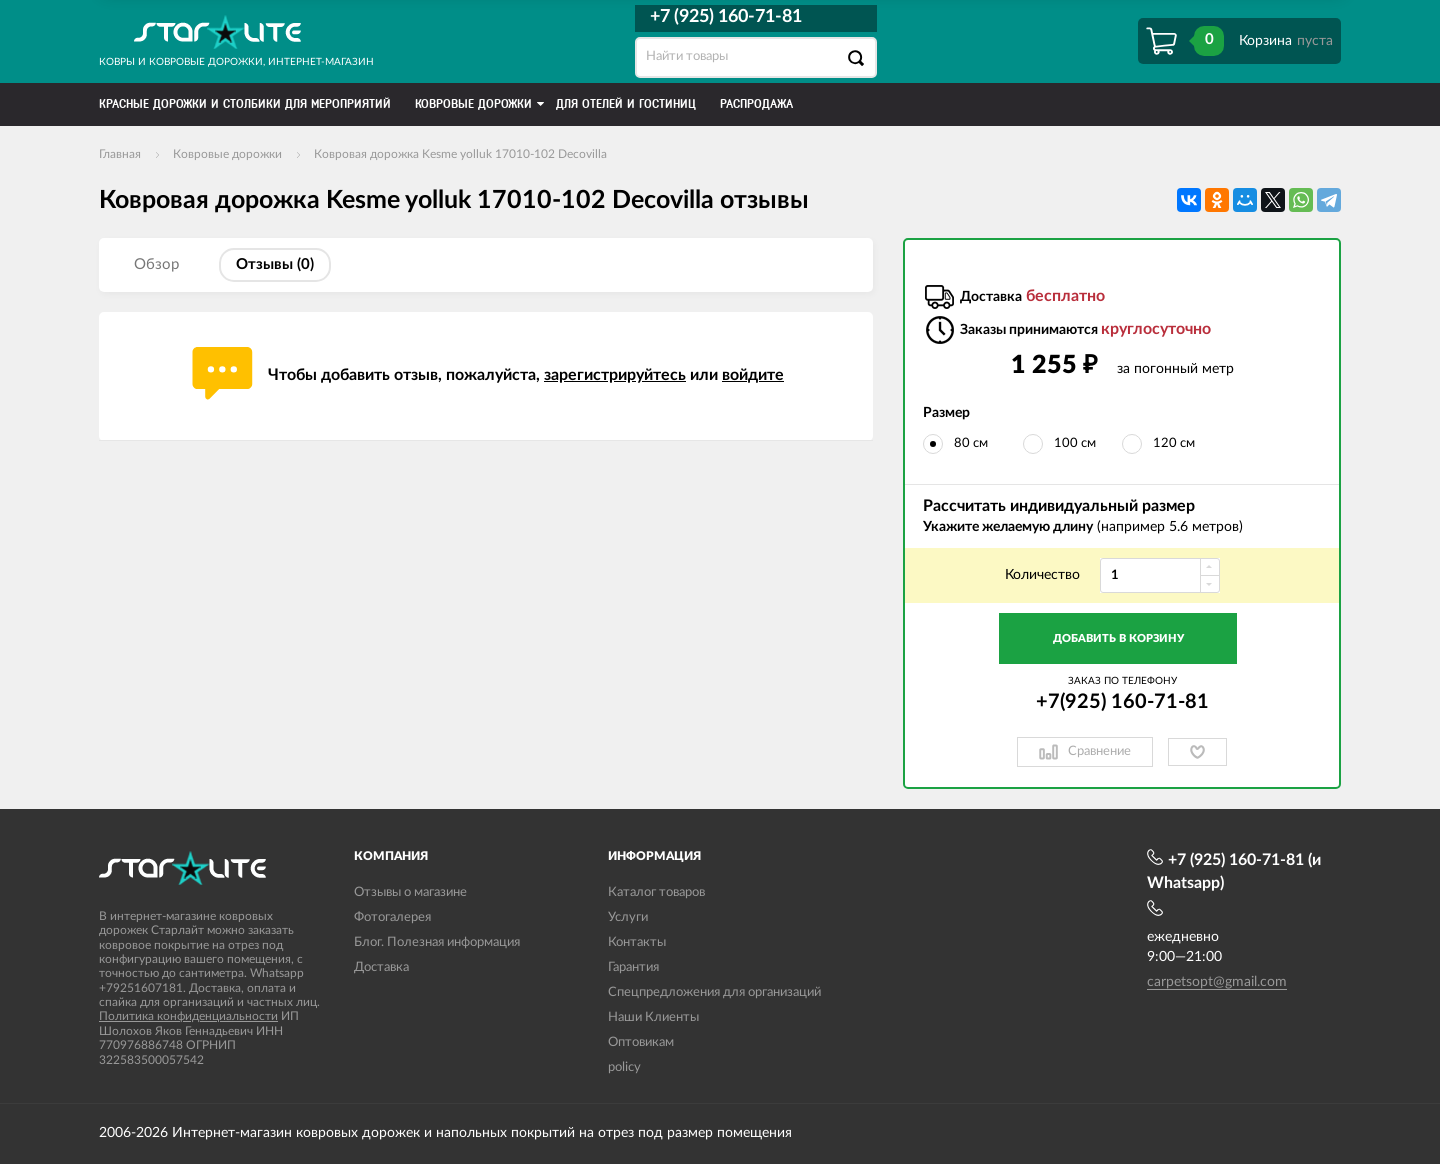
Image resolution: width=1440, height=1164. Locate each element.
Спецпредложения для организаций (714, 992)
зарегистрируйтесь (615, 375)
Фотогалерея (392, 917)
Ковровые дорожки (227, 154)
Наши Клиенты (653, 1017)
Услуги (628, 917)
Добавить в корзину (1118, 638)
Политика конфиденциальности (188, 1016)
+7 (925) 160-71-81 (726, 17)
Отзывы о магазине (410, 892)
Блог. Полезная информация (437, 942)
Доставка (381, 967)
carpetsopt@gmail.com (1217, 982)
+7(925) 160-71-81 (1122, 702)
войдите (753, 375)
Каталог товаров (656, 892)
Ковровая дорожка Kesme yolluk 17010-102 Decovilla (460, 154)
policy (624, 1067)
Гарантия (633, 967)
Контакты (637, 942)
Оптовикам (641, 1042)
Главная (120, 154)
